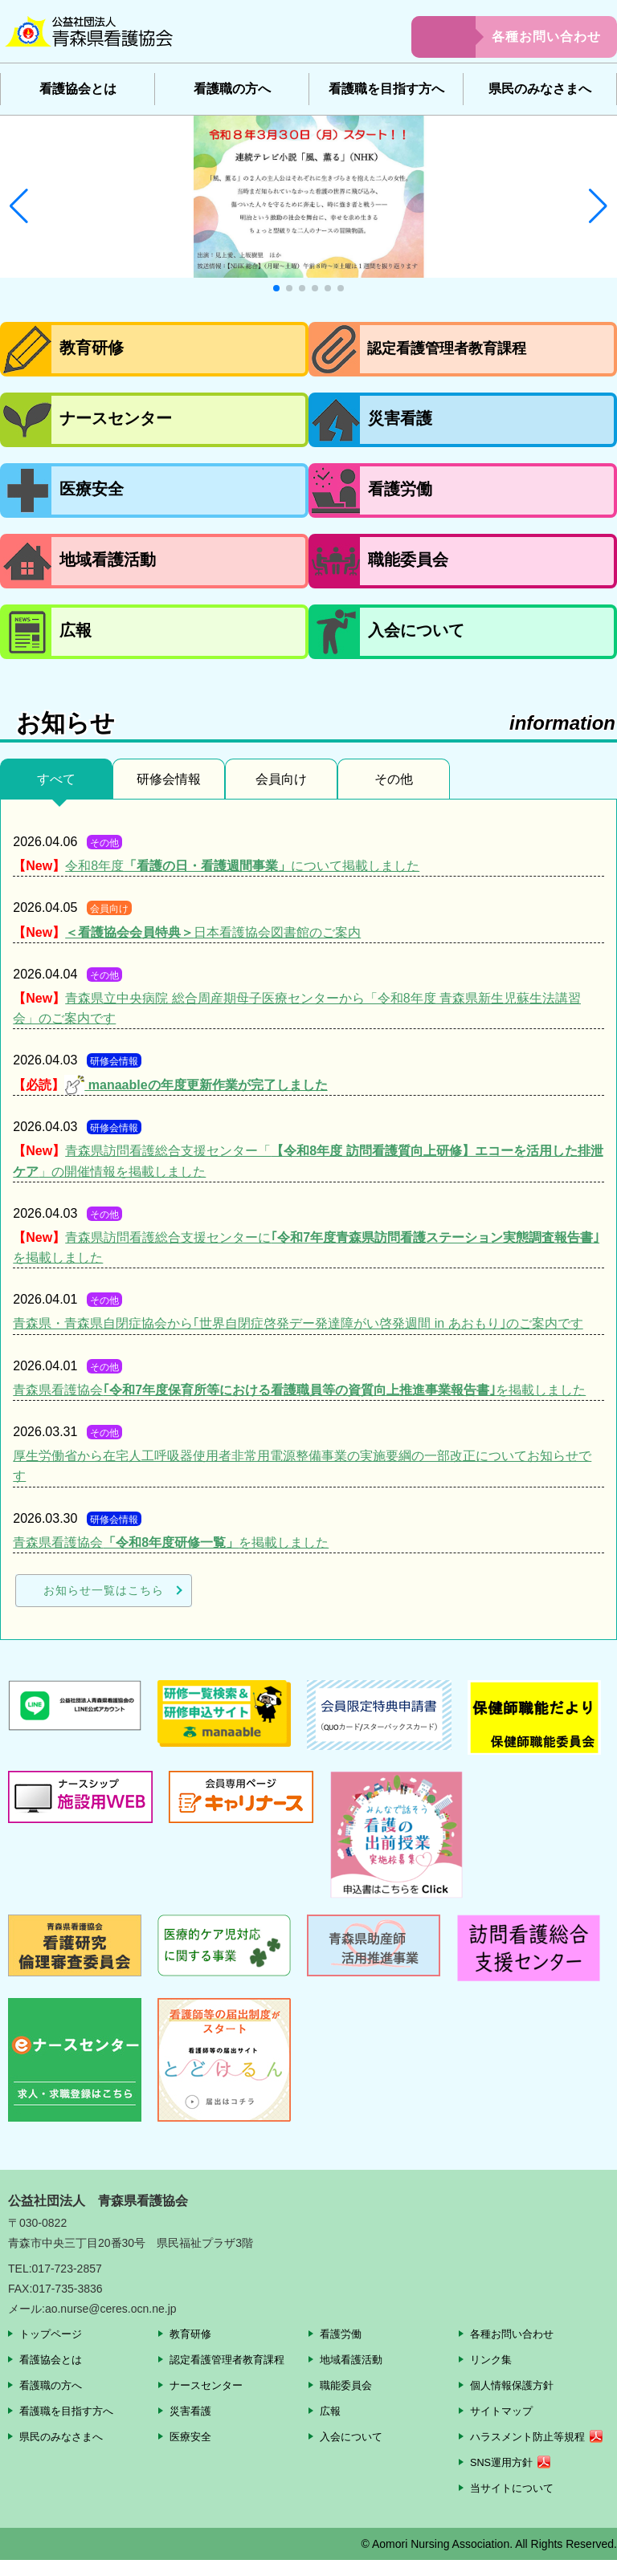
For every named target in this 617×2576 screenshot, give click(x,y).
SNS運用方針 (504, 2478)
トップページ (53, 2333)
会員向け (281, 779)
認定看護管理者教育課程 (231, 2359)
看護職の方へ (232, 89)
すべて (56, 779)
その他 (393, 779)
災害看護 (192, 2410)
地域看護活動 (353, 2359)
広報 (331, 2410)
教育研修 (192, 2333)
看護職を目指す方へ (386, 89)
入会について (353, 2436)
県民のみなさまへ (539, 89)
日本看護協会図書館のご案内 (213, 932)
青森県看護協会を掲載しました (299, 1390)
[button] (19, 206)
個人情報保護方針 (515, 2385)
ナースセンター (209, 2385)
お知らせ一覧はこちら (103, 1590)
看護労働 (342, 2333)
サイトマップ (503, 2410)
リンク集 (492, 2359)
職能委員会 (348, 2385)
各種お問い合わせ (546, 36)
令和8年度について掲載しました (242, 866)
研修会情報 (169, 779)
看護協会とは (77, 89)
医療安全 (192, 2436)
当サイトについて (515, 2503)
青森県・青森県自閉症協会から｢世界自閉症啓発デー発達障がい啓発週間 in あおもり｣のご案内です (297, 1323)
